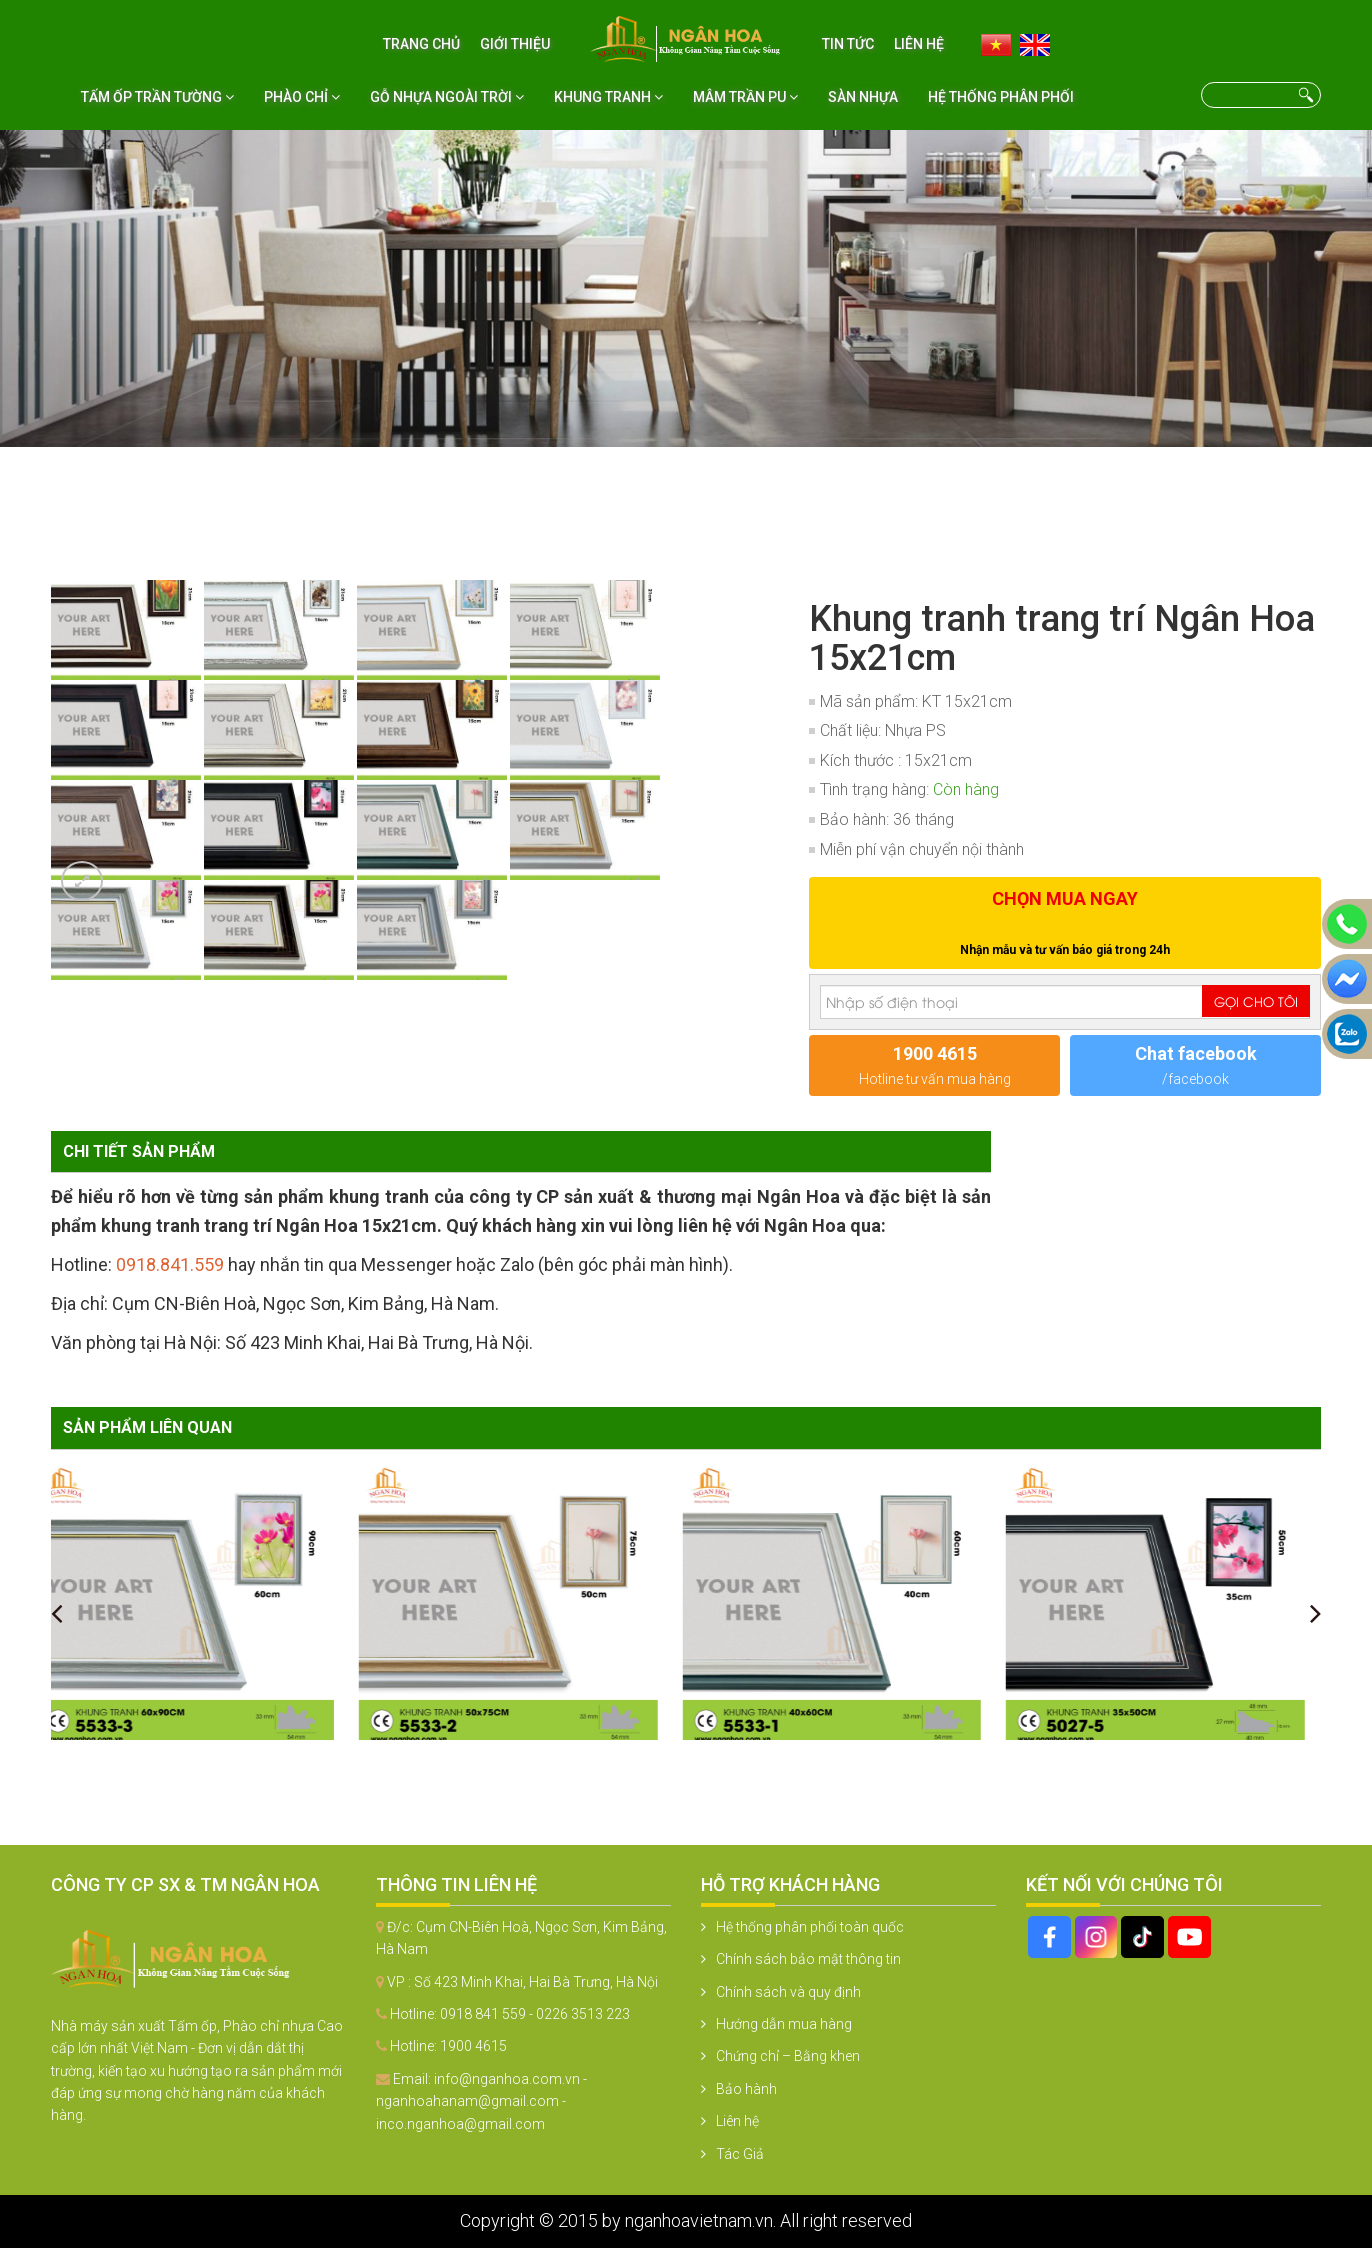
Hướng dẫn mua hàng (784, 2024)
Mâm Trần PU (745, 97)
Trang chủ (421, 44)
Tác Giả (740, 2154)
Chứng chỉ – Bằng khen (788, 2056)
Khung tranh (608, 97)
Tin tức (848, 44)
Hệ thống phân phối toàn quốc (810, 1927)
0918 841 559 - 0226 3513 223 (535, 2014)
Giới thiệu (515, 44)
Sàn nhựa (863, 97)
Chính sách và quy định (788, 1992)
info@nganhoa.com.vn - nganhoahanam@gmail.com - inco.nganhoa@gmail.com (481, 2101)
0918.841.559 (170, 1264)
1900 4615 (473, 2046)
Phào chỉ (302, 97)
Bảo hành (746, 2089)
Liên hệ (919, 44)
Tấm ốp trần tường (157, 97)
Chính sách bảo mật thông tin (808, 1959)
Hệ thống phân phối (1001, 97)
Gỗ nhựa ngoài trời (447, 97)
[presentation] (56, 1613)
